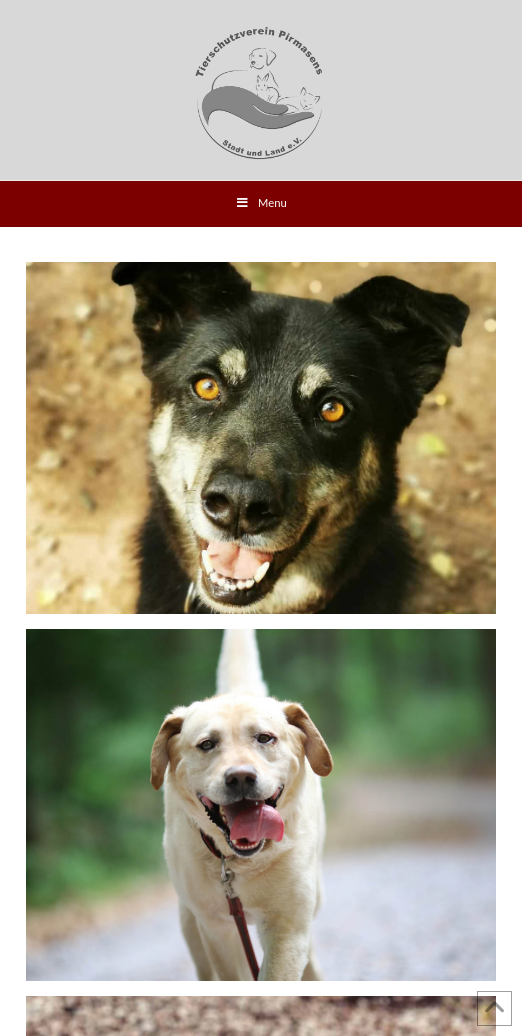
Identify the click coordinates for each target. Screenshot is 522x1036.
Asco (261, 438)
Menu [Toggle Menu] (261, 203)
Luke (261, 805)
